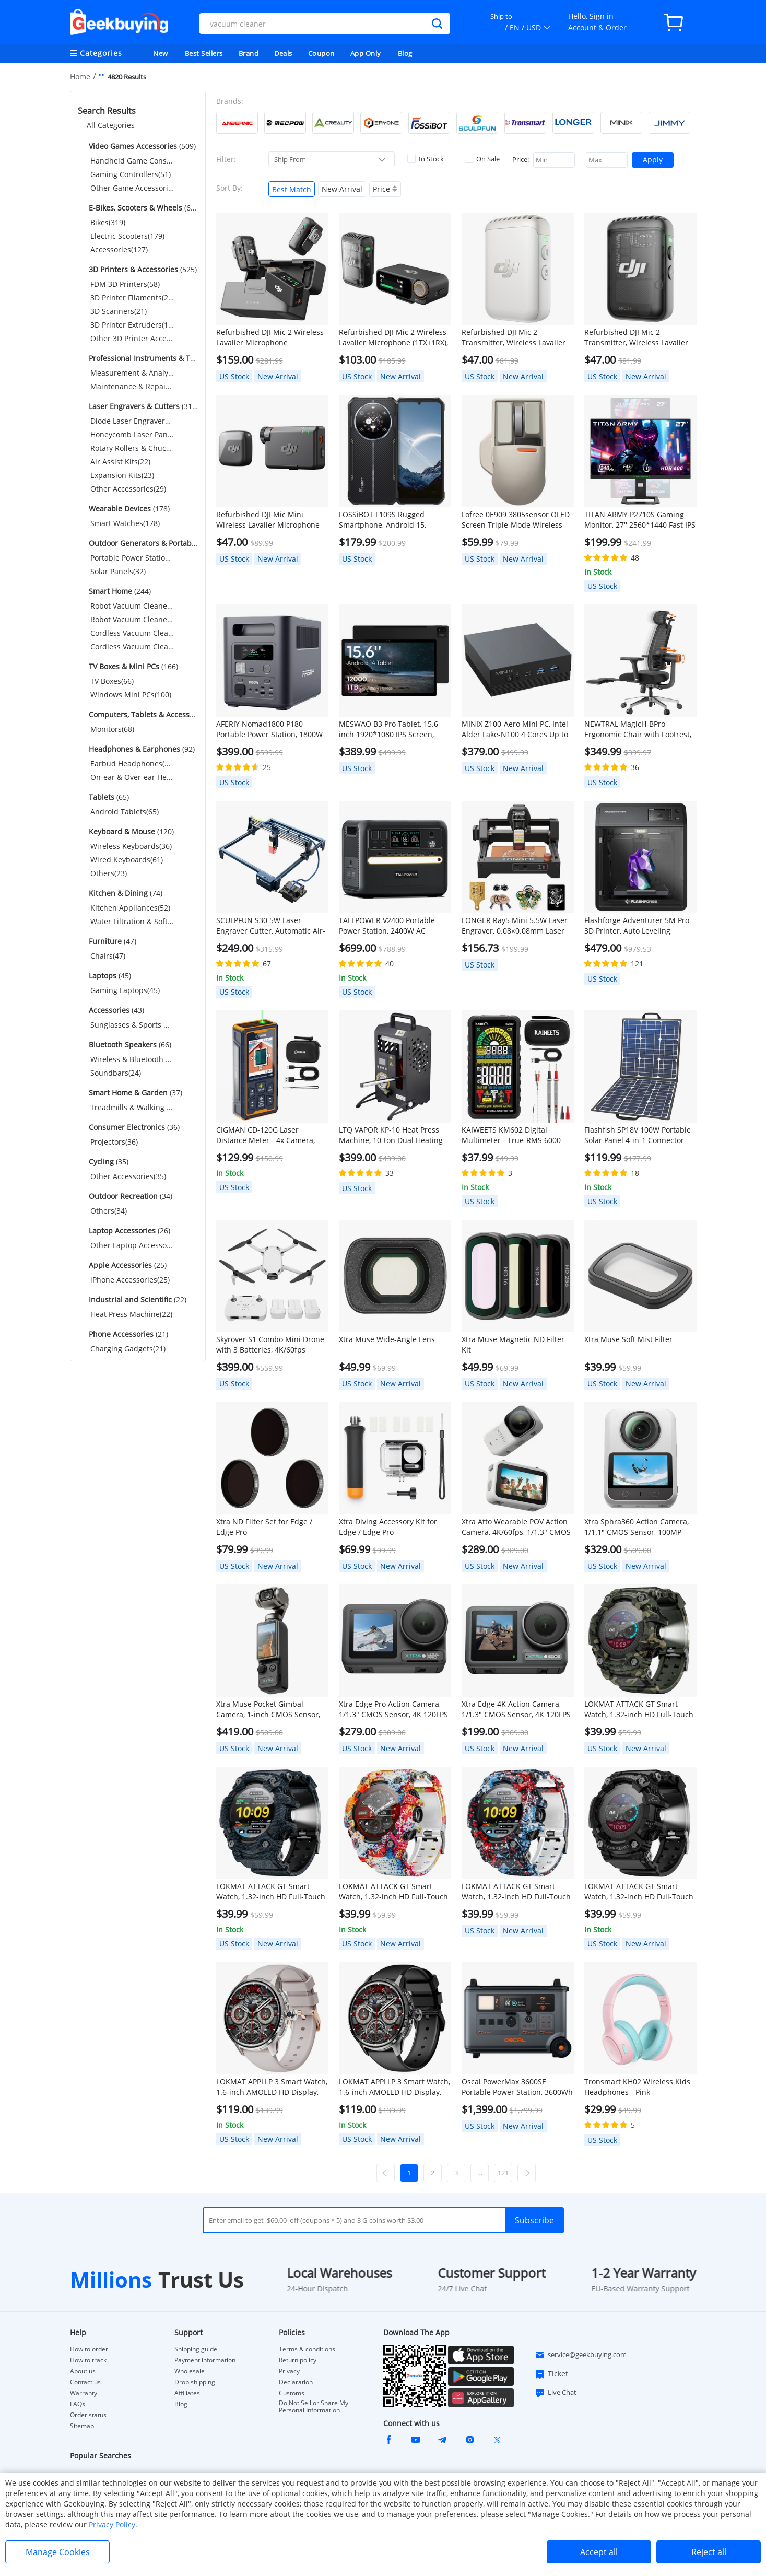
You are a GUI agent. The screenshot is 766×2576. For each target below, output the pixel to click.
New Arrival (342, 189)
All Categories (111, 125)
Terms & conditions (307, 2349)
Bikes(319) (107, 222)
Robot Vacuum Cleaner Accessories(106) (132, 619)
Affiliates (187, 2393)
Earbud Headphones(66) (132, 763)
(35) (107, 1162)
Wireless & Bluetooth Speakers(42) (132, 1059)
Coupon (321, 53)
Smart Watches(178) (125, 523)
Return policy (297, 2360)
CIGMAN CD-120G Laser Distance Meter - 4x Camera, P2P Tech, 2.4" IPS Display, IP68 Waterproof (269, 1135)
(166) (132, 666)
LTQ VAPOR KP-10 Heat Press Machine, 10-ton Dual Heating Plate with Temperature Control (394, 1135)
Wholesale (189, 2371)
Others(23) (108, 873)
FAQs (77, 2404)
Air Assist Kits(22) (120, 462)
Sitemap (82, 2425)
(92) (141, 749)
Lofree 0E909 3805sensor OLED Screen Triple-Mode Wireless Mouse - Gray (516, 519)
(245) (142, 358)
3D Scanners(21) (118, 311)
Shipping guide (195, 2349)
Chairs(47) (107, 956)
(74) (124, 893)
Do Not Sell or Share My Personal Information (313, 2406)
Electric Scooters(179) (127, 236)
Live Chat (555, 2392)
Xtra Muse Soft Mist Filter (628, 1339)
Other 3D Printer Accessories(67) (132, 338)
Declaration (296, 2382)
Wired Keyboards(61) (126, 860)
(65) (108, 797)
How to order (89, 2349)
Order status (88, 2415)
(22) (136, 1299)
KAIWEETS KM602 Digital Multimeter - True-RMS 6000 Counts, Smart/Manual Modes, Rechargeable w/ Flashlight (514, 1135)
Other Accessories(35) (128, 1176)
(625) (142, 208)
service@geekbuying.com (581, 2355)
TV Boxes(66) (112, 681)
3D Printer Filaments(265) (132, 297)
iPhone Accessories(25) (130, 1280)
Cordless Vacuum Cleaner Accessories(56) (132, 646)
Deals (283, 53)
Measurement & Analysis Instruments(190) (132, 373)
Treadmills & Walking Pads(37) (132, 1107)
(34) (129, 1196)
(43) (115, 1010)
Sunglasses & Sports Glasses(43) (132, 1025)
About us (83, 2371)
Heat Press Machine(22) (131, 1314)
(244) (119, 591)
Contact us (85, 2382)
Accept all (599, 2552)
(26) (128, 1230)
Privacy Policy (112, 2525)
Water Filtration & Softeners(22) (132, 921)
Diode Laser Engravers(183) (132, 421)
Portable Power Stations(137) (132, 558)
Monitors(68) (112, 729)
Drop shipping (194, 2382)
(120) (130, 831)
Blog (405, 53)
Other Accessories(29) (128, 489)
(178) (128, 509)
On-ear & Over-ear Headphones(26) (132, 777)
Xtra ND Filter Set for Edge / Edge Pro (264, 1527)
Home (80, 76)
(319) (142, 406)
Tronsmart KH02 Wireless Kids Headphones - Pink (637, 2087)
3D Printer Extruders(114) (132, 325)
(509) (141, 146)
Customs (291, 2393)
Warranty (83, 2393)
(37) (134, 1093)
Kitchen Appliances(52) (130, 908)
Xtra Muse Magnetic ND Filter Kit (513, 1344)
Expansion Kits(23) (122, 475)
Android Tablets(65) (124, 812)
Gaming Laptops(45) (125, 990)
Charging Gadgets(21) (128, 1349)
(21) (127, 1334)
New (160, 53)
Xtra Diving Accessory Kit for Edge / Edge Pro (388, 1527)
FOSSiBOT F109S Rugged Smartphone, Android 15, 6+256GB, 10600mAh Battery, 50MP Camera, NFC (389, 519)
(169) (142, 543)
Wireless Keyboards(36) (131, 846)
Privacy (289, 2371)
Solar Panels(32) (118, 571)
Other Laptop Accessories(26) (132, 1245)
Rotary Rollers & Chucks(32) (132, 448)
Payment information (204, 2360)
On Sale (482, 159)
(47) (111, 941)
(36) (133, 1127)
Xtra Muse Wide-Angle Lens (387, 1339)
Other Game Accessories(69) (132, 188)
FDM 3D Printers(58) (125, 284)
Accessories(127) (119, 249)
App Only (365, 53)
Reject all (708, 2552)
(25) (127, 1265)
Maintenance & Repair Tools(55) (132, 386)
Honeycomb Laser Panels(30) (132, 434)
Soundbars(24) (115, 1073)
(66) (129, 1045)
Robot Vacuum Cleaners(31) (132, 606)
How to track (88, 2360)
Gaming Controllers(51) (130, 174)
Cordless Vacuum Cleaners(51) (132, 633)
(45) (109, 976)
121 (503, 2172)
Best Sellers (204, 53)
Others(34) (108, 1211)
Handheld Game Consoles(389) (132, 161)
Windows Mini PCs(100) (130, 695)
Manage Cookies (58, 2552)
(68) (142, 714)
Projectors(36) (114, 1142)
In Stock (425, 159)
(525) (142, 269)
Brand (249, 53)
